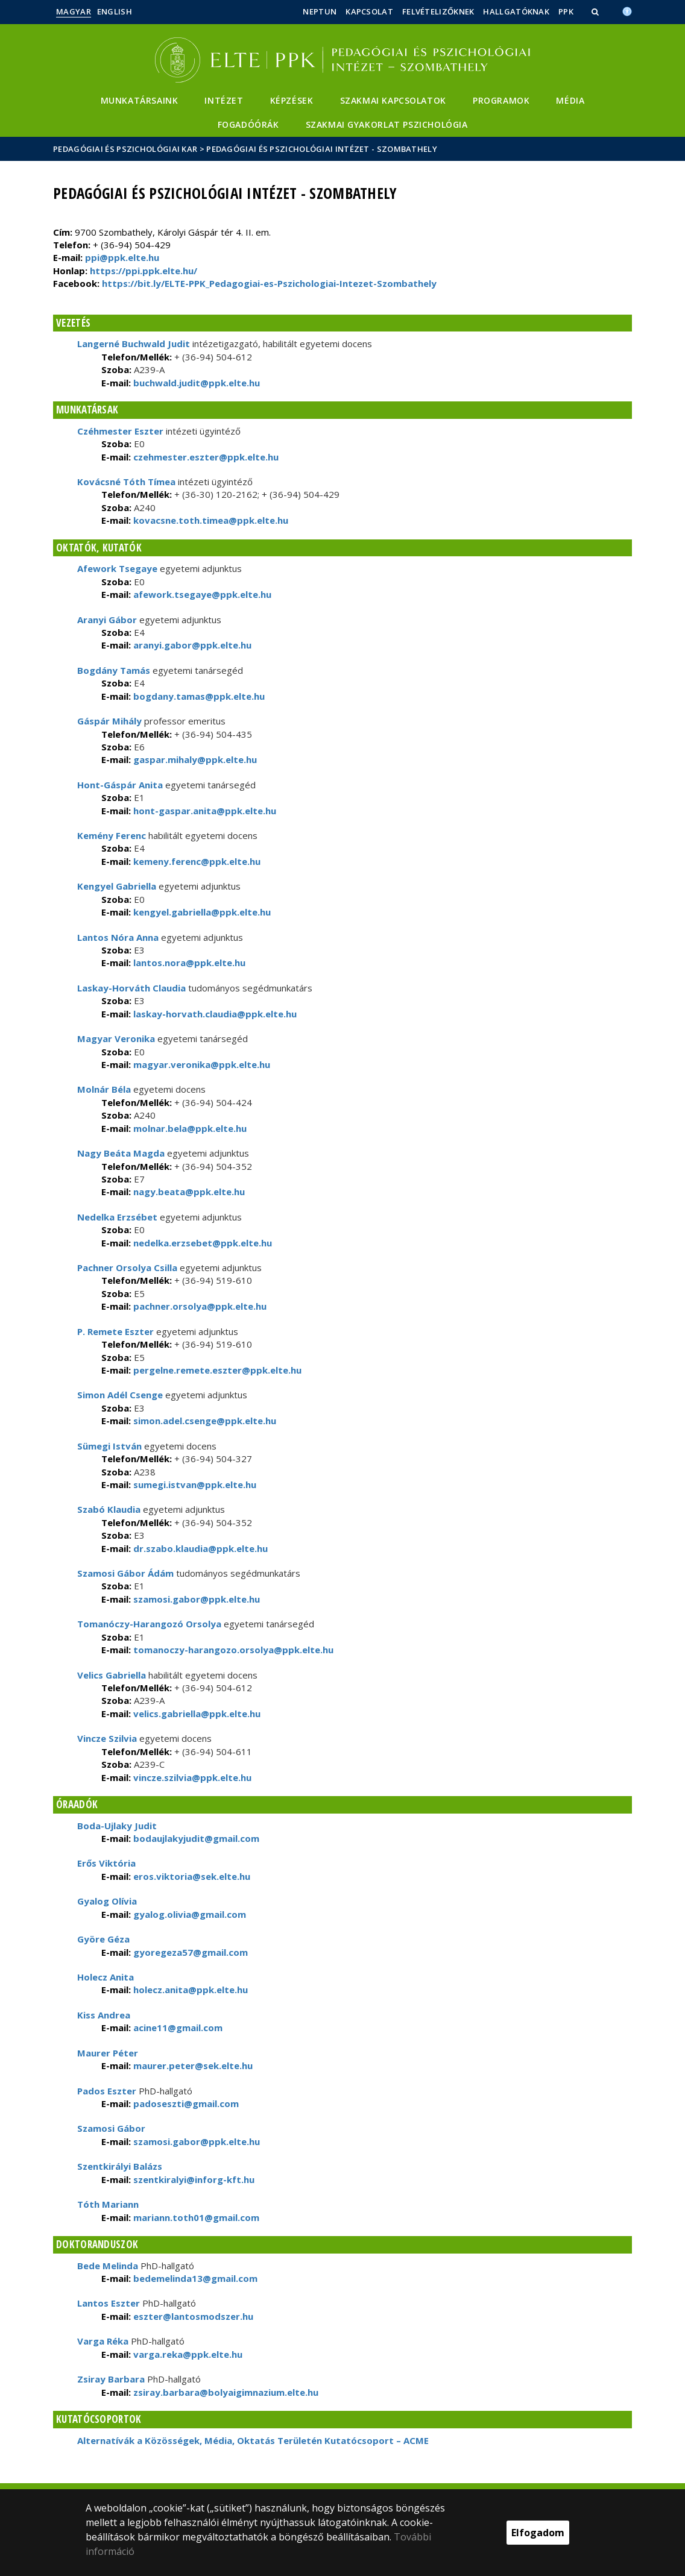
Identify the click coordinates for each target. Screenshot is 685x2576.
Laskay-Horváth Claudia (131, 988)
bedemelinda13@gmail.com (194, 2278)
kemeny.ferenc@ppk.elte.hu (195, 861)
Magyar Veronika (116, 1038)
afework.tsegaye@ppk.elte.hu (201, 594)
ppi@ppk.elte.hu (122, 257)
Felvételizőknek (438, 11)
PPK (565, 11)
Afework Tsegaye (118, 568)
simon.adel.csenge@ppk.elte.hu (203, 1421)
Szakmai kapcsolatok (393, 100)
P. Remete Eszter (115, 1331)
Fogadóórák (248, 124)
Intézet (223, 100)
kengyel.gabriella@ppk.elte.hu (201, 912)
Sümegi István (109, 1446)
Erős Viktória (106, 1863)
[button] (596, 11)
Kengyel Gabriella (116, 886)
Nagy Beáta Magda (121, 1153)
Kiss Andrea (103, 2015)
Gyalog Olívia (107, 1901)
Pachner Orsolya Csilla (127, 1267)
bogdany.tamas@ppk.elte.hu (198, 696)
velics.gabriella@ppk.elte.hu (195, 1713)
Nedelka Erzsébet (117, 1217)
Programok (501, 100)
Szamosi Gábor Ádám (125, 1573)
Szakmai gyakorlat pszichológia (387, 124)
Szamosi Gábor (111, 2128)
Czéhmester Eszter (120, 431)
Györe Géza (103, 1939)
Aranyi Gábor (107, 620)
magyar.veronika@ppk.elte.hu (200, 1064)
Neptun (319, 11)
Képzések (292, 100)
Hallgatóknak (516, 11)
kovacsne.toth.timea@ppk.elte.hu (209, 520)
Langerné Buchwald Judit (133, 344)
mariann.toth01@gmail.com (195, 2217)
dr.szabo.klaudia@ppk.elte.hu (199, 1548)
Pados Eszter (106, 2091)
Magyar (73, 11)
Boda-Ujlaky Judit (117, 1826)
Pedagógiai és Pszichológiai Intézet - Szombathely (321, 148)
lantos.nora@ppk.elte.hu (188, 963)
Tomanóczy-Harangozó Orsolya (149, 1624)
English (114, 11)
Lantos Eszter (108, 2303)
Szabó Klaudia (108, 1509)
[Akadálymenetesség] (627, 10)
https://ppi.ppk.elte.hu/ (143, 271)
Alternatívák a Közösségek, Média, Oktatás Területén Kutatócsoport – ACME (253, 2440)
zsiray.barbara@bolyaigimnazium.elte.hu (224, 2392)
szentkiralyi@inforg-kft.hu (192, 2179)
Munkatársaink (139, 100)
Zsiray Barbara (111, 2379)
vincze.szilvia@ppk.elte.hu (191, 1777)
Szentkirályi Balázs (119, 2166)
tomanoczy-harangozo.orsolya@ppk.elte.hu (232, 1650)
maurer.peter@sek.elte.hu (192, 2065)
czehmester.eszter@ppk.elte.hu (205, 457)
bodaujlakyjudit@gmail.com (195, 1838)
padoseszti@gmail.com (185, 2103)
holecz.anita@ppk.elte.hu (189, 1990)
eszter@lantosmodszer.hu (192, 2316)
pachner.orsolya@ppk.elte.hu (199, 1306)
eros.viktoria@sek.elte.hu (190, 1876)
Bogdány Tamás (113, 670)
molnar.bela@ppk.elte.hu (189, 1128)
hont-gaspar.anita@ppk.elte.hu (203, 811)
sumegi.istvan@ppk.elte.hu (193, 1484)
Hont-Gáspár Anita (120, 785)
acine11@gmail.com (177, 2028)
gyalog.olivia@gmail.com (188, 1914)
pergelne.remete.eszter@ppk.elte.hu (216, 1370)
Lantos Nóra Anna (118, 937)
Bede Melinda (107, 2266)
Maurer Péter (107, 2053)
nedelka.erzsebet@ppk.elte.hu (201, 1243)
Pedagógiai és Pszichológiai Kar (125, 148)
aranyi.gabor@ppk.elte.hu (191, 645)
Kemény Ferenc (111, 835)
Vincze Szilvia (107, 1738)
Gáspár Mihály (109, 721)
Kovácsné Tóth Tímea (126, 482)
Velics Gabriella (111, 1675)
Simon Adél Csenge (120, 1395)
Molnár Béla (104, 1089)
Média (570, 100)
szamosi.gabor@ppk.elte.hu (195, 1599)
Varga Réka (102, 2341)
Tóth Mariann (108, 2204)
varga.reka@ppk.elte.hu (186, 2354)
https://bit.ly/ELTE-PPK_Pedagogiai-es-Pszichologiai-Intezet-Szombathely (269, 283)
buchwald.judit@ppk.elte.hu (195, 383)
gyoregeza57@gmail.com (189, 1952)
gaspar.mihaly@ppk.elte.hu (194, 759)
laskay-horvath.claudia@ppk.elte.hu (214, 1014)
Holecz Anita (105, 1977)
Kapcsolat (369, 11)
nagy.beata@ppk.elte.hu (188, 1192)
